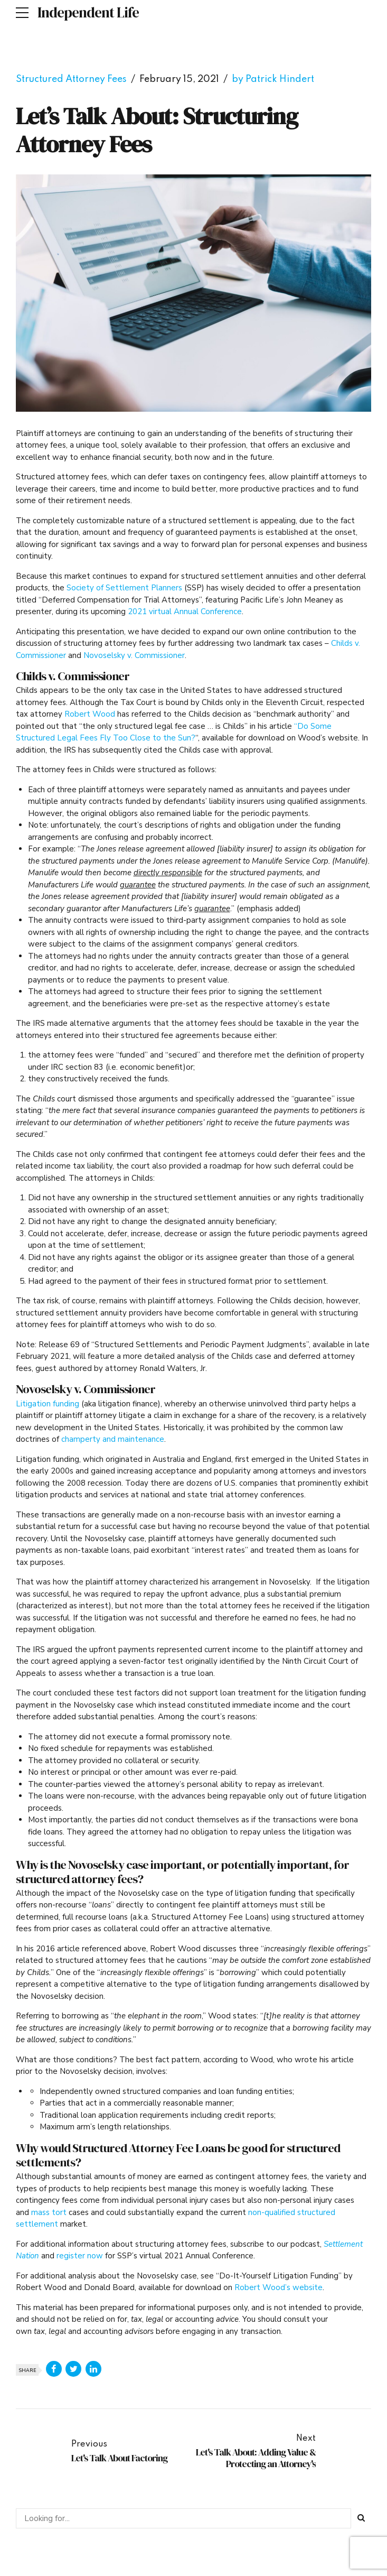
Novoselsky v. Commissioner (134, 655)
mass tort (49, 2212)
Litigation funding (47, 1403)
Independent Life (88, 12)
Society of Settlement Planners (124, 587)
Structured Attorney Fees (71, 79)
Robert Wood (89, 714)
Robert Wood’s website (278, 2287)
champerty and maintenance (112, 1439)
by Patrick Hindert (273, 79)
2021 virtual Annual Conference (185, 611)
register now (79, 2255)
